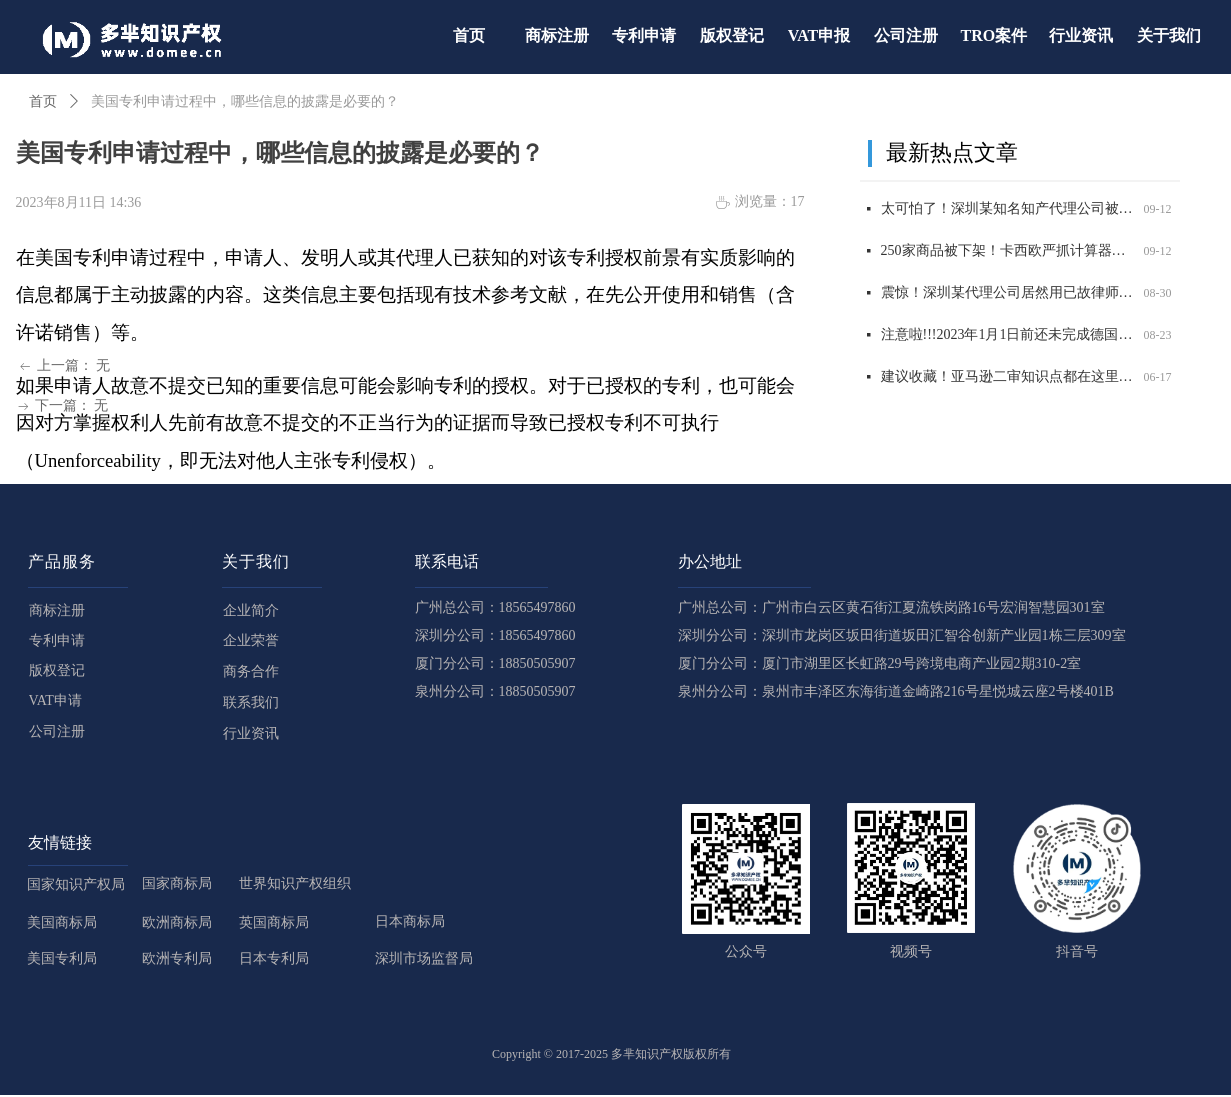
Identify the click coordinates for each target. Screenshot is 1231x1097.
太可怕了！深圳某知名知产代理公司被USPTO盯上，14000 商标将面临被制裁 (1008, 210)
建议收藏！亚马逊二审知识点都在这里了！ (1008, 378)
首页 (43, 101)
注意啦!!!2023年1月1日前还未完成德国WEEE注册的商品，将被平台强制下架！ (1008, 336)
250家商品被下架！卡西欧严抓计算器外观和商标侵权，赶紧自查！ (1008, 252)
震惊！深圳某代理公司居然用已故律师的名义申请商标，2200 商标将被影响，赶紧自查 (1008, 294)
